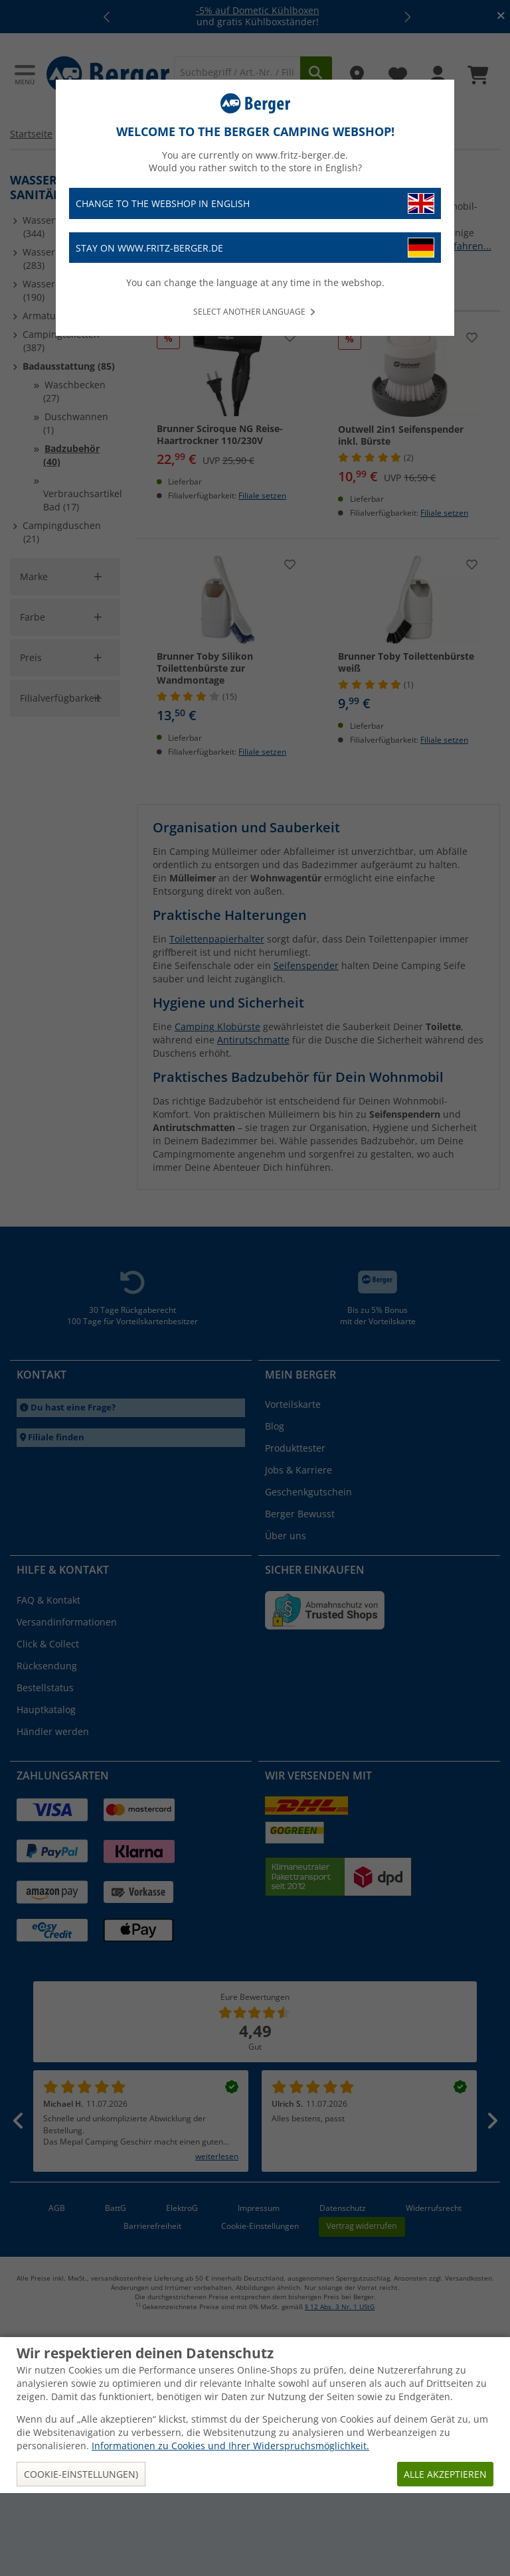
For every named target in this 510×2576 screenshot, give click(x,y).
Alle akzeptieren (445, 2557)
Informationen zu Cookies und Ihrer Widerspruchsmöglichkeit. (230, 2528)
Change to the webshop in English (255, 203)
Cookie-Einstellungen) (81, 2557)
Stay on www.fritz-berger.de (255, 248)
